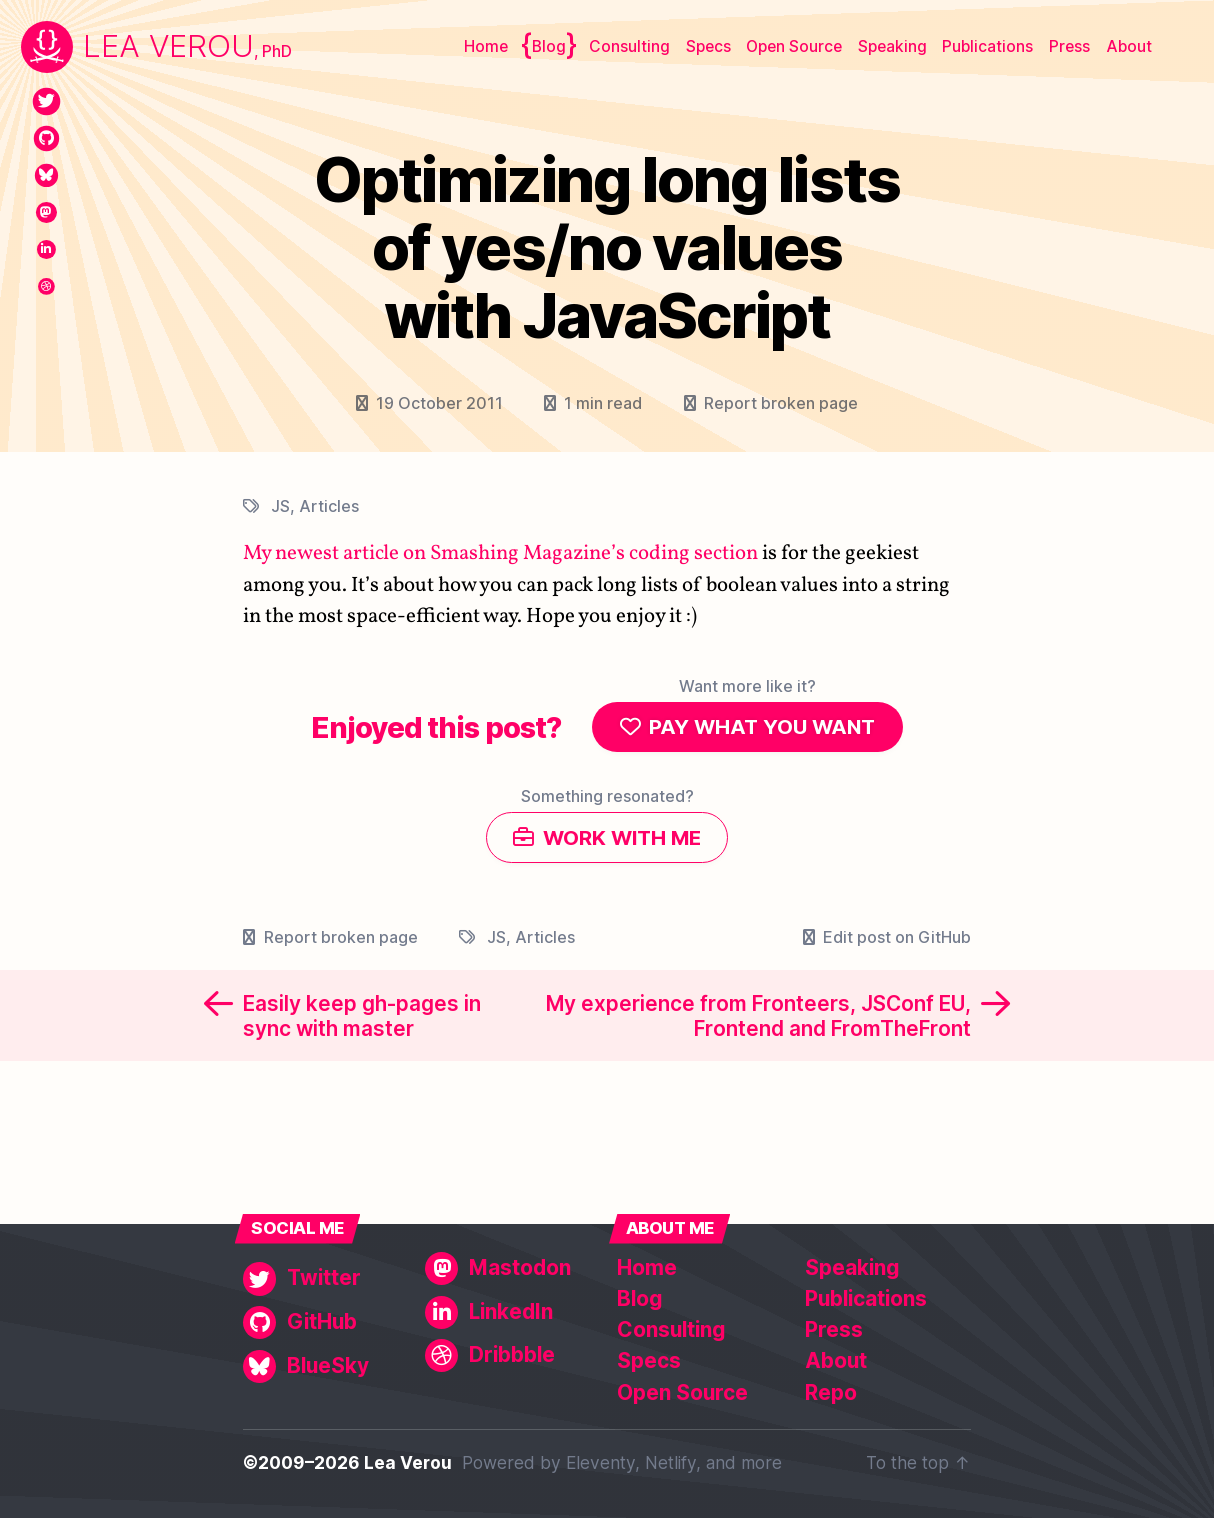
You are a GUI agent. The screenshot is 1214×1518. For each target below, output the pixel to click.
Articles (329, 506)
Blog (549, 46)
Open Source (794, 46)
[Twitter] (46, 101)
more (761, 1463)
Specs (708, 46)
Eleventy (600, 1463)
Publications (987, 46)
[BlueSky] (46, 175)
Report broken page (781, 403)
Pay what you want (762, 728)
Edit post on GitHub (897, 942)
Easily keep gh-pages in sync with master (362, 1021)
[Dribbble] (46, 286)
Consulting (629, 46)
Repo (831, 1392)
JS (280, 506)
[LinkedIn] (46, 249)
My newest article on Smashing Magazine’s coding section (500, 554)
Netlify (670, 1463)
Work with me (622, 841)
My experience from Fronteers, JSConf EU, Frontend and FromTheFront (758, 1021)
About (1129, 46)
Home (486, 46)
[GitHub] (46, 138)
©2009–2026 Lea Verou (347, 1463)
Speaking (892, 46)
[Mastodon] (46, 212)
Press (1069, 46)
